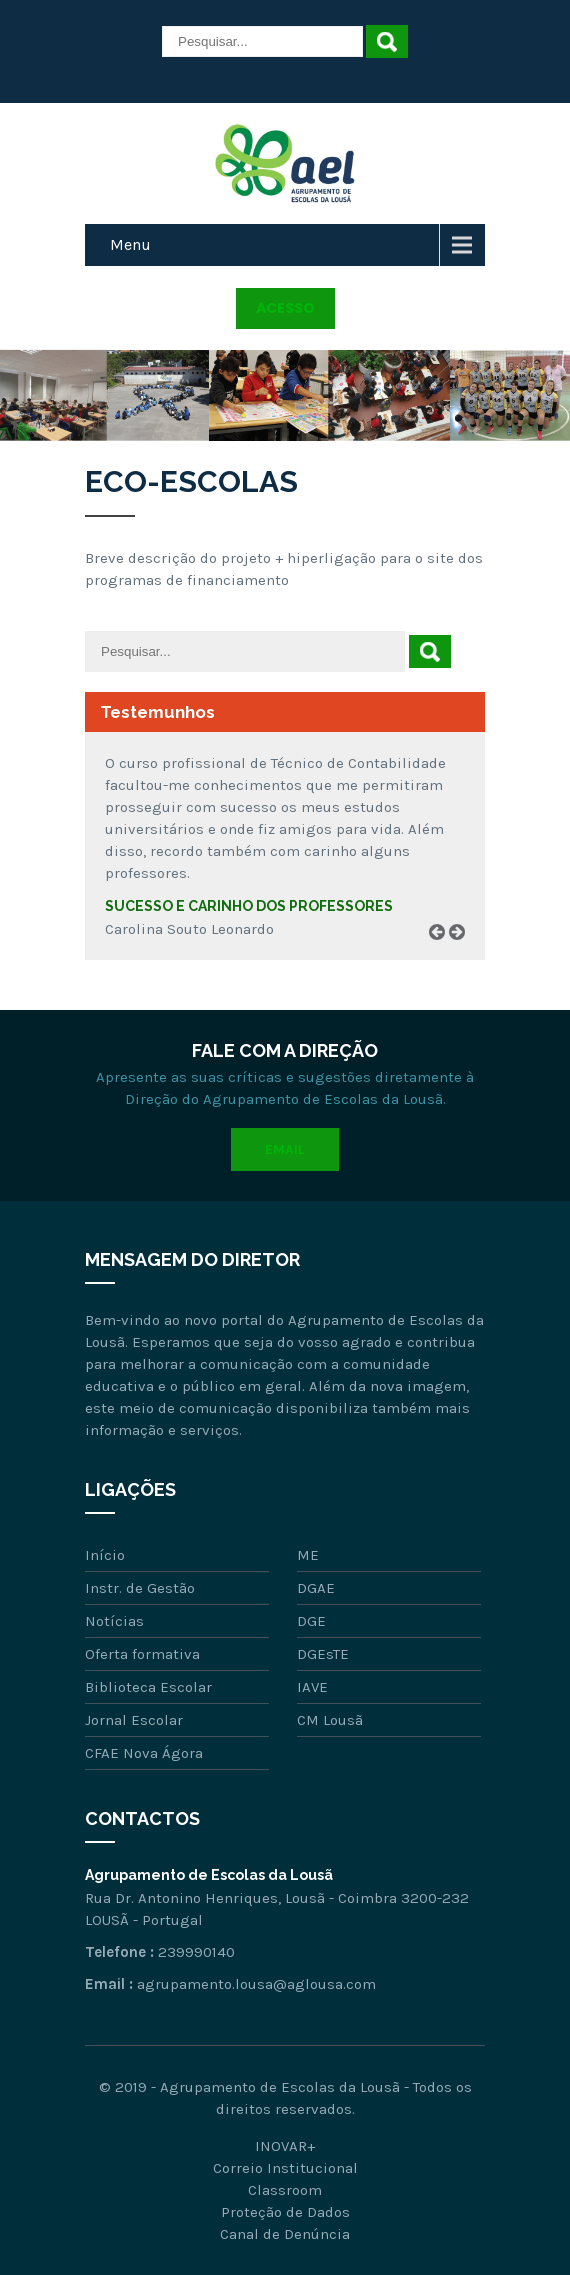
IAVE (312, 1687)
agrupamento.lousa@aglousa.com (256, 1984)
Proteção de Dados (285, 2212)
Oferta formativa (142, 1654)
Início (105, 1555)
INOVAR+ (285, 2146)
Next (464, 955)
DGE (311, 1621)
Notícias (114, 1621)
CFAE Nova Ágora (144, 1753)
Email (285, 1149)
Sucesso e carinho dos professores (249, 906)
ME (308, 1555)
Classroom (285, 2190)
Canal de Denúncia (285, 2234)
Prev (444, 955)
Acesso (285, 308)
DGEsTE (323, 1654)
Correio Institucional (285, 2168)
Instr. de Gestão (140, 1588)
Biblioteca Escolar (148, 1687)
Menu (130, 244)
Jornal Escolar (134, 1720)
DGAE (316, 1588)
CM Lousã (330, 1720)
